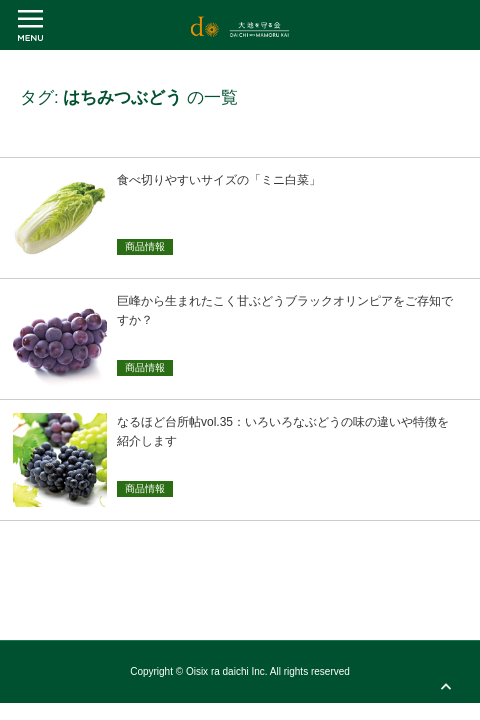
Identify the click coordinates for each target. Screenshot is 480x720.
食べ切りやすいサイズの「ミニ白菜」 (219, 180)
